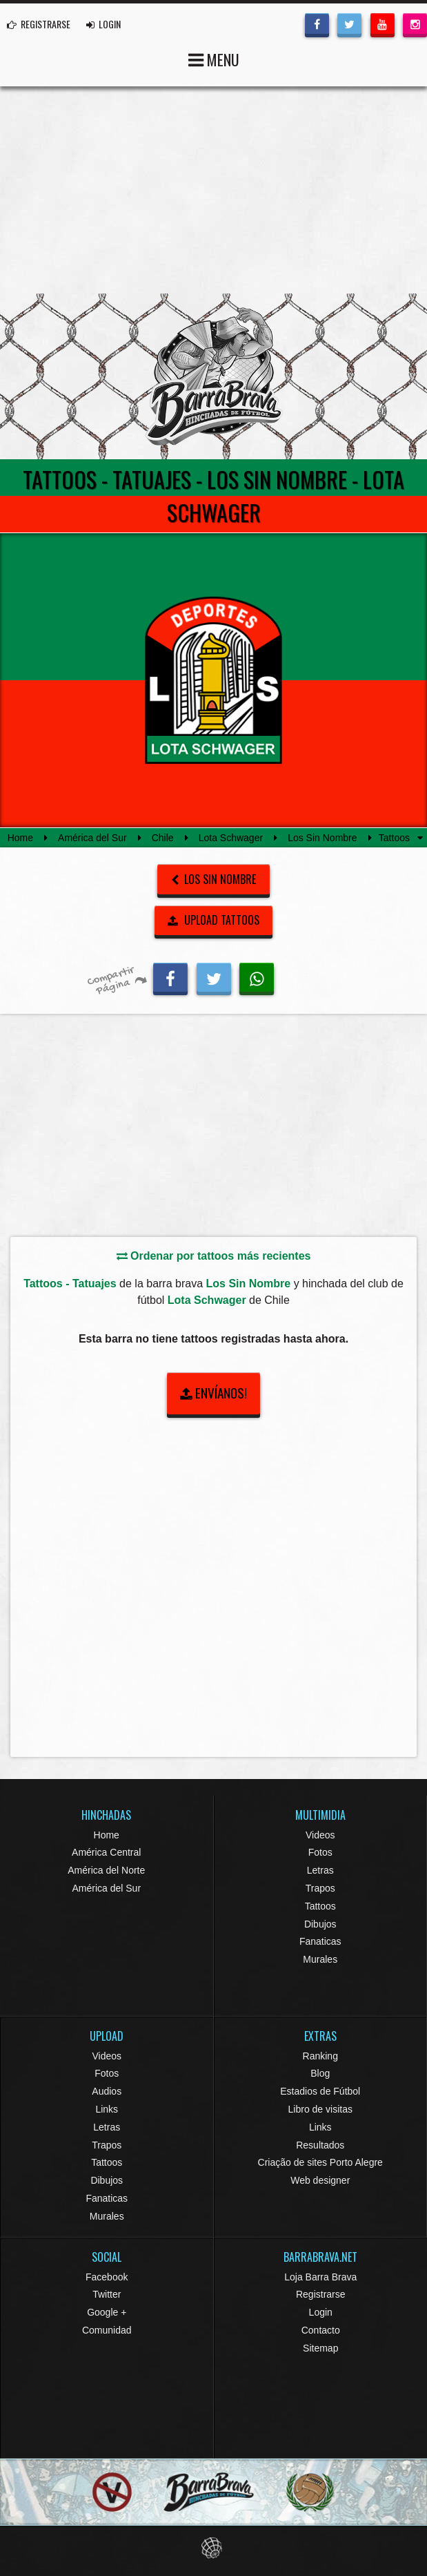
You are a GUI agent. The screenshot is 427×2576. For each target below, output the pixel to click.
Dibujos (320, 1924)
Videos (320, 1834)
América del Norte (106, 1870)
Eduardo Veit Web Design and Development (213, 2548)
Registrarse (321, 2294)
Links (106, 2109)
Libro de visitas (320, 2109)
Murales (320, 1959)
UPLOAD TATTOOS (213, 920)
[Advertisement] (213, 190)
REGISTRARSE (38, 24)
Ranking (320, 2055)
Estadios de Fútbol (320, 2091)
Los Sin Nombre (322, 837)
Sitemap (320, 2348)
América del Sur (92, 837)
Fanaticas (320, 1941)
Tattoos (320, 1906)
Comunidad (107, 2330)
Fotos (320, 1852)
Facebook (107, 2276)
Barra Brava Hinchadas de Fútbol (214, 376)
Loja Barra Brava (320, 2276)
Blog (320, 2073)
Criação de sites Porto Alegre (320, 2162)
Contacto (320, 2330)
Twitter (106, 2294)
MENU (213, 58)
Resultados (320, 2145)
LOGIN (103, 24)
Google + (106, 2312)
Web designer (320, 2180)
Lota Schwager (231, 837)
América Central (106, 1852)
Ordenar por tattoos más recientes (214, 1256)
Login (320, 2312)
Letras (320, 1870)
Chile (163, 837)
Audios (106, 2091)
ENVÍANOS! (213, 1393)
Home (20, 837)
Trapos (320, 1888)
